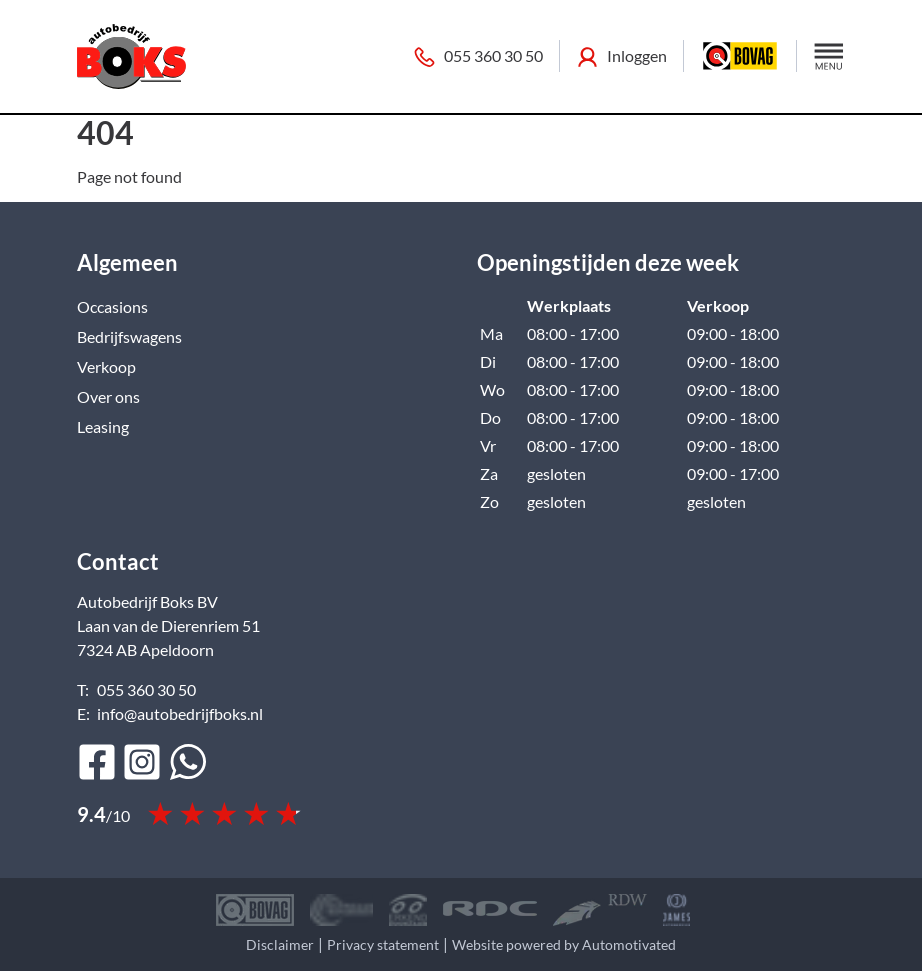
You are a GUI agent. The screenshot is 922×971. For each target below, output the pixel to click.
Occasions (112, 306)
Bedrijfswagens (129, 336)
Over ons (108, 396)
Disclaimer (280, 944)
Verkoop (106, 366)
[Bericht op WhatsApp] (188, 762)
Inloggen (621, 56)
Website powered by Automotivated (564, 944)
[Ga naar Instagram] (142, 762)
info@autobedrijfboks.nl (180, 713)
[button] (829, 56)
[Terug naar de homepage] (131, 56)
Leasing (103, 426)
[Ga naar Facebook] (97, 762)
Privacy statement (383, 944)
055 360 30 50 (478, 56)
